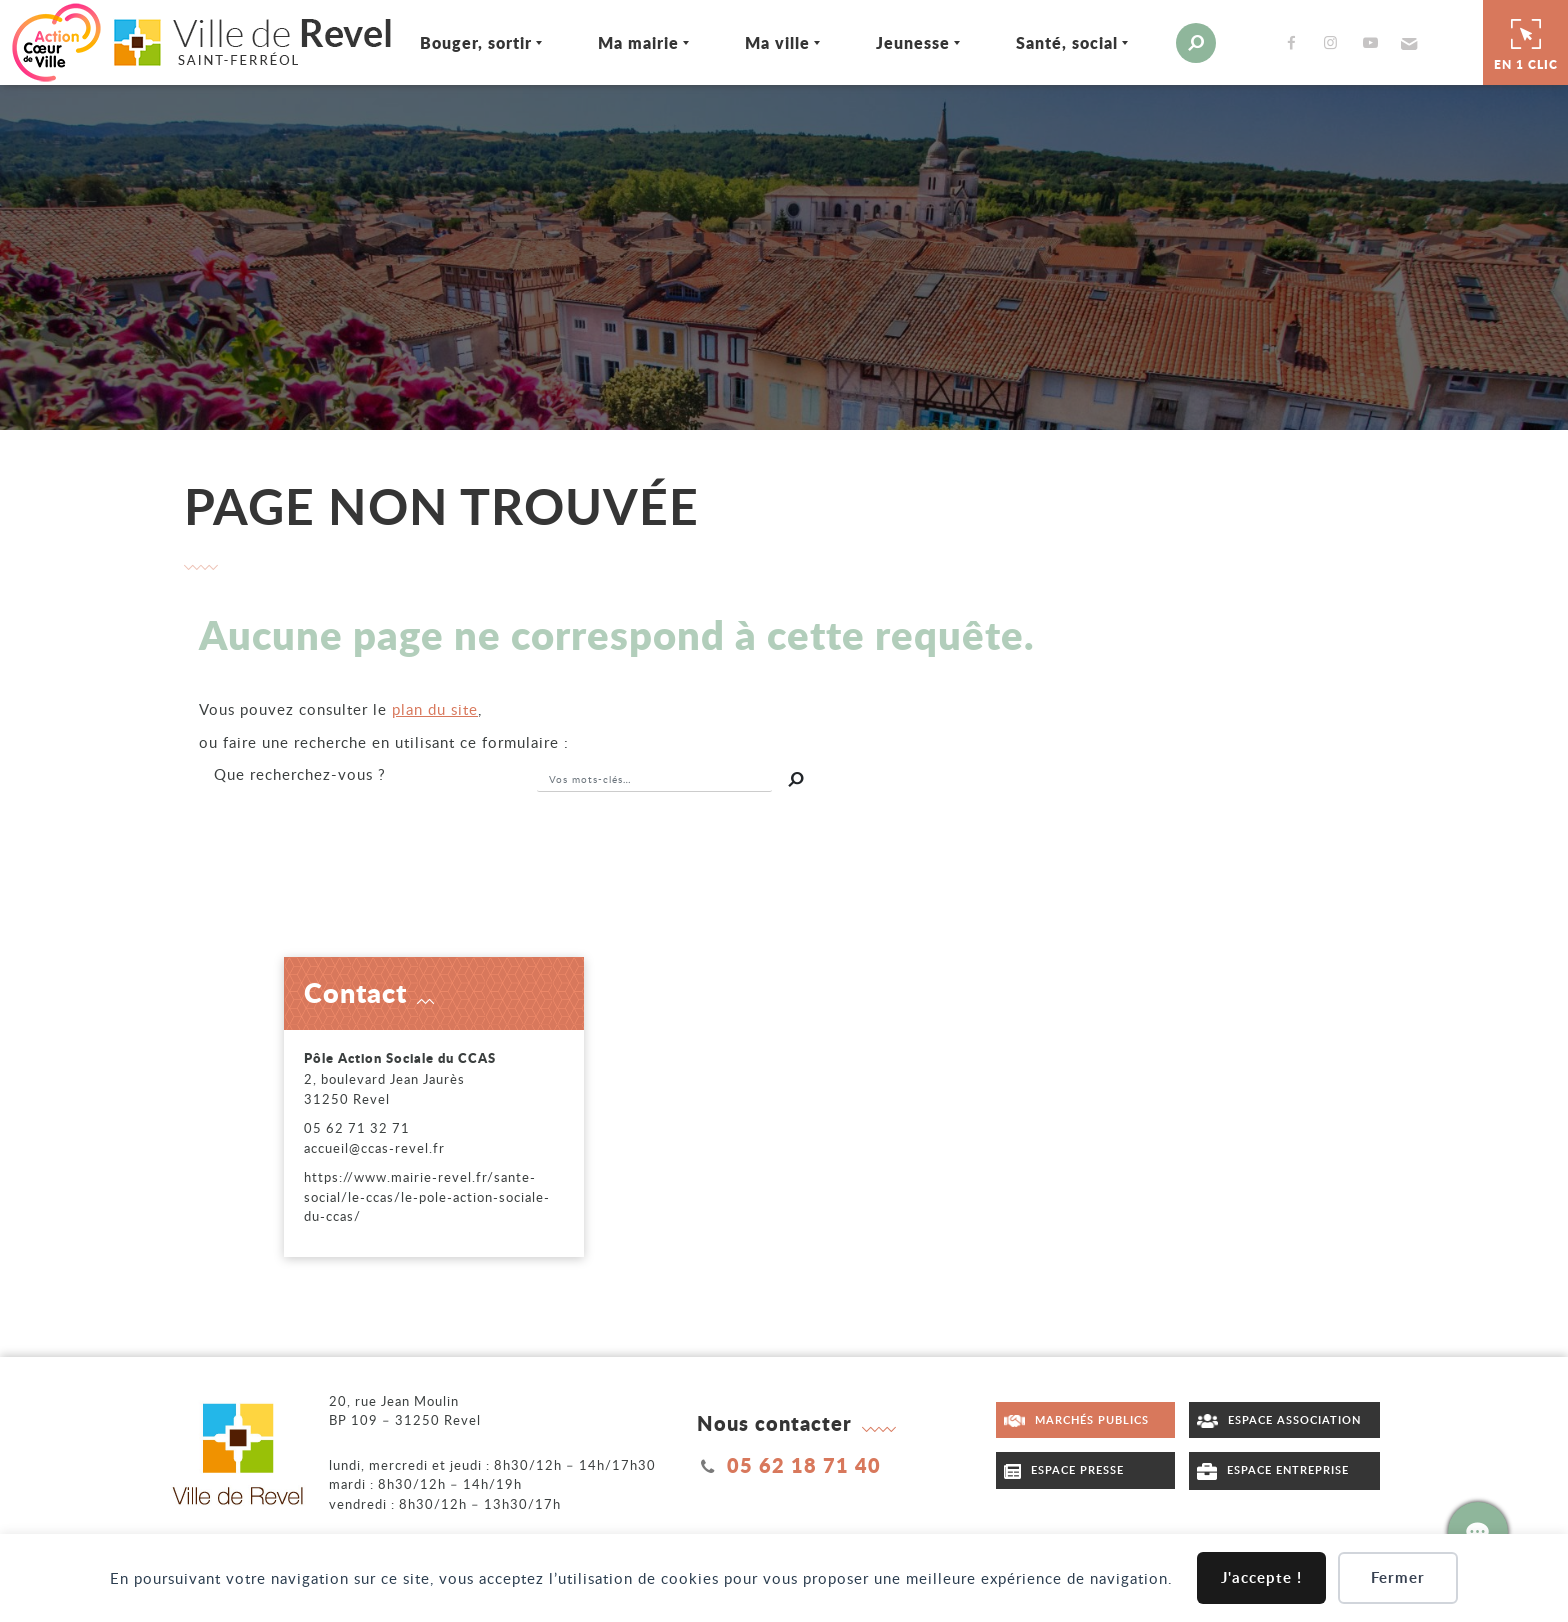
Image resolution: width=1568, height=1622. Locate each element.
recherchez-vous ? (300, 774)
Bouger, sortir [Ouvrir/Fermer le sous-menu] (476, 42)
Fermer (1398, 1577)
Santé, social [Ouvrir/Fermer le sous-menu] (1067, 42)
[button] (1406, 43)
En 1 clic (1526, 42)
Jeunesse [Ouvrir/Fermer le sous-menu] (913, 42)
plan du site (435, 709)
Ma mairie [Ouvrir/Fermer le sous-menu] (638, 42)
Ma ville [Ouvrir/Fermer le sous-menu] (777, 42)
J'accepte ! (1261, 1577)
